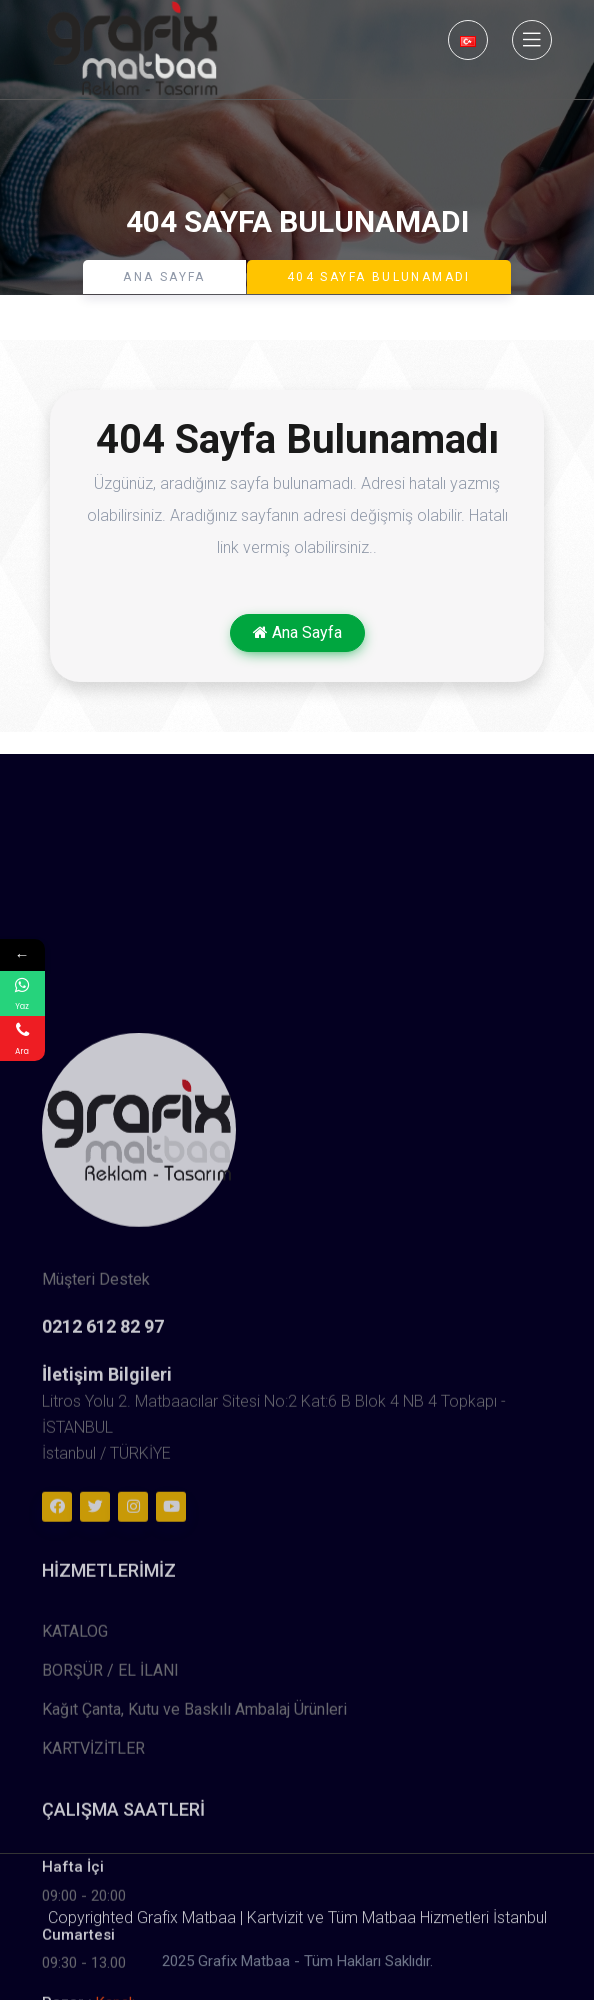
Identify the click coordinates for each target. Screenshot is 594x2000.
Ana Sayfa (164, 277)
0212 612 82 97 (103, 1638)
